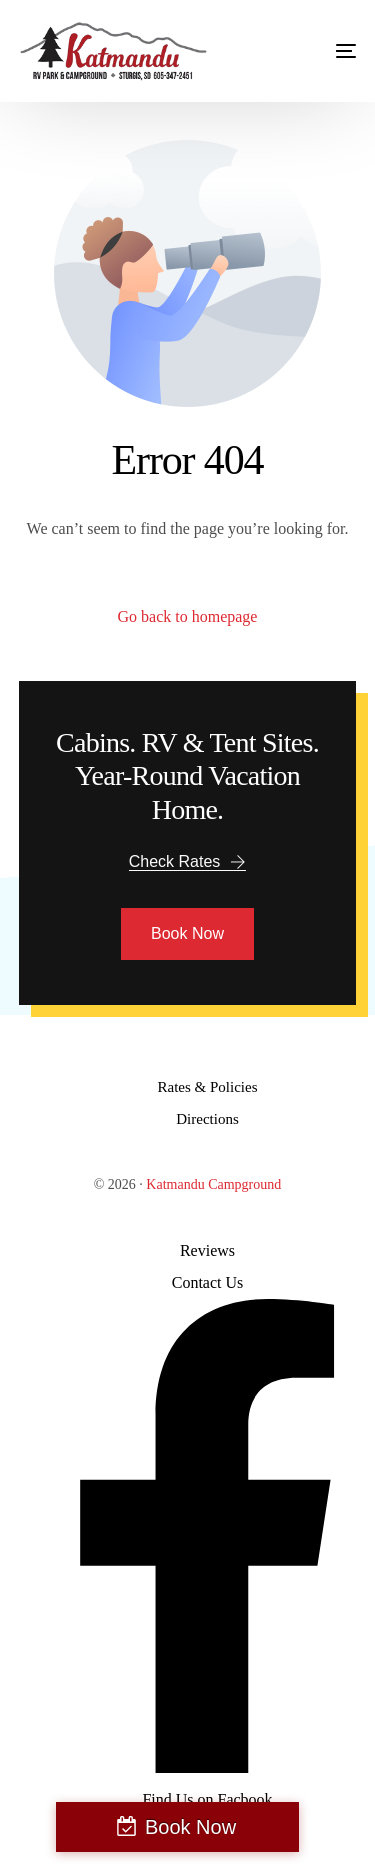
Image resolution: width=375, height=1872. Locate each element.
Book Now (190, 1827)
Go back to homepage (188, 616)
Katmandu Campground (213, 1184)
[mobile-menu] (326, 51)
